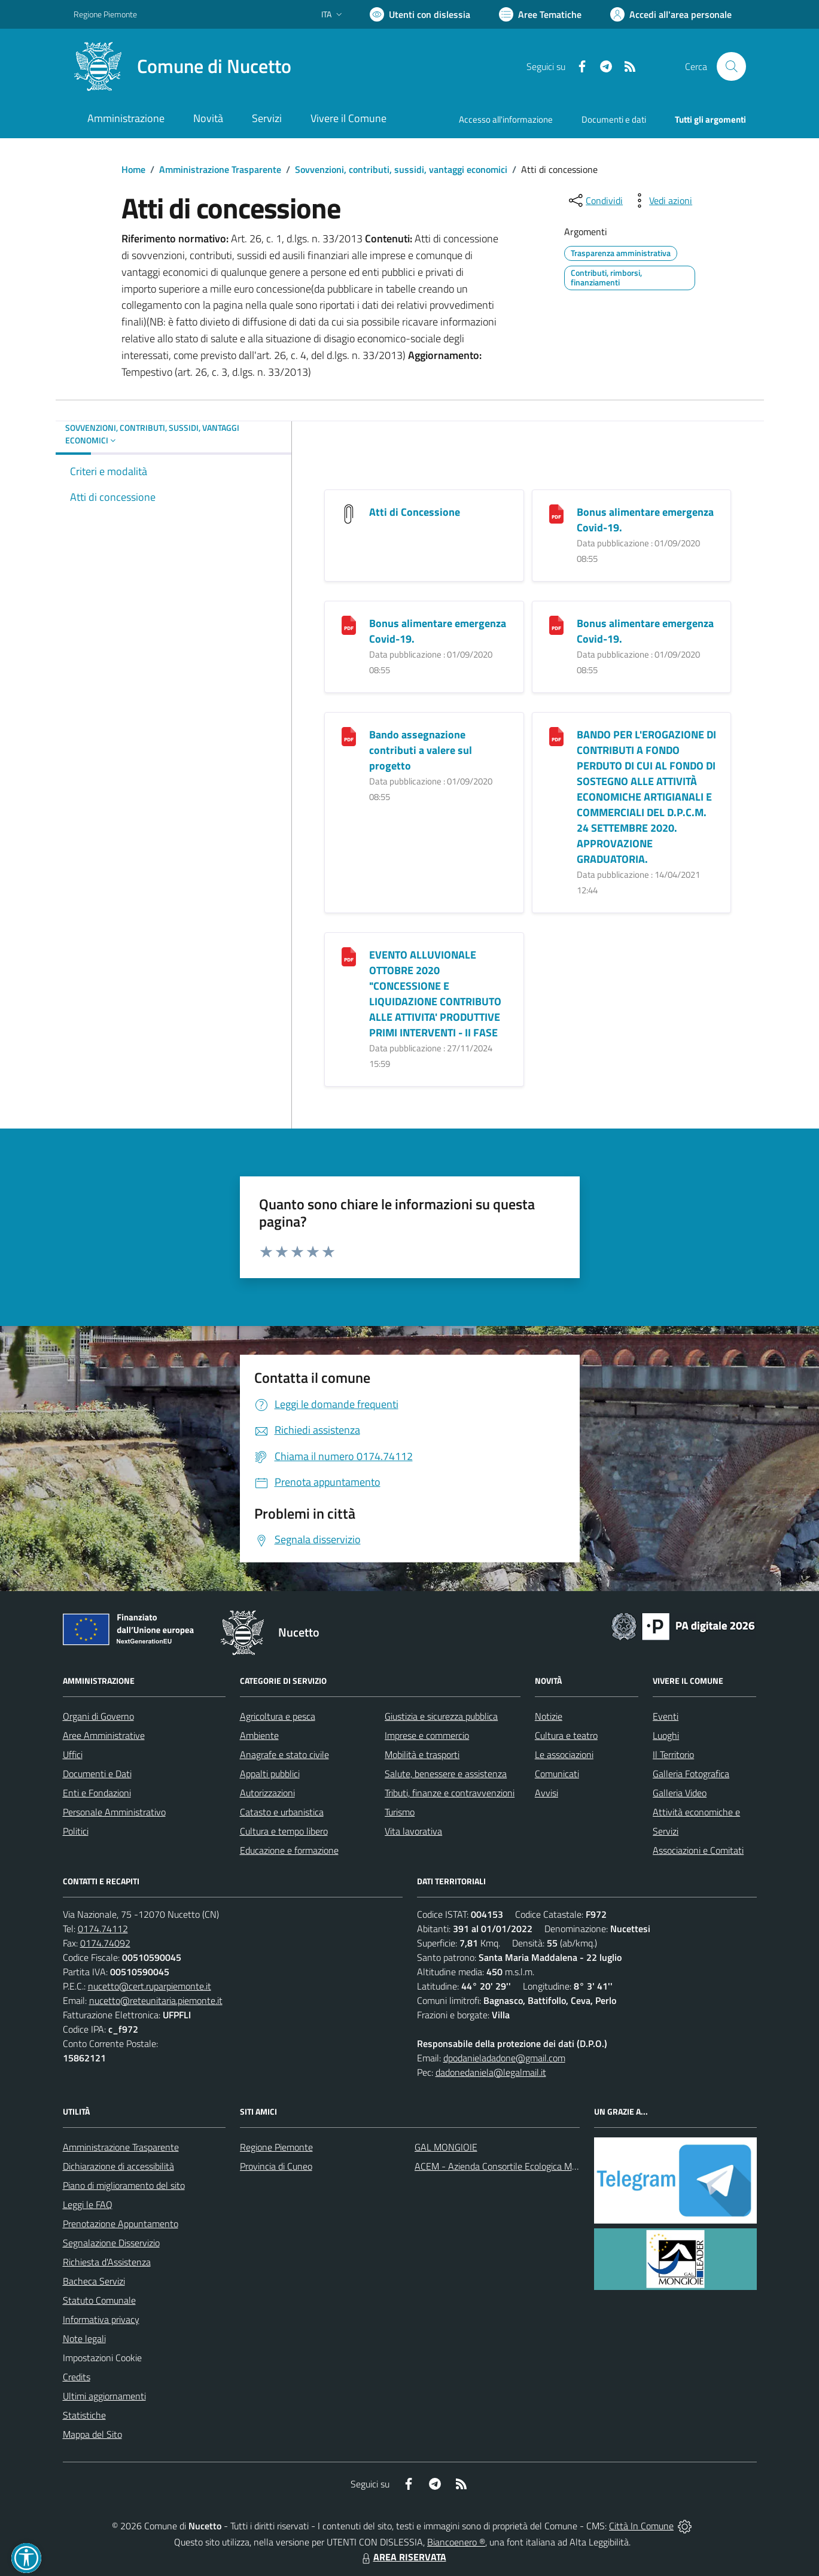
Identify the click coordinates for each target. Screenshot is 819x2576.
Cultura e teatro (566, 1735)
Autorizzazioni (267, 1793)
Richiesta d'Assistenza (107, 2262)
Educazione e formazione (289, 1850)
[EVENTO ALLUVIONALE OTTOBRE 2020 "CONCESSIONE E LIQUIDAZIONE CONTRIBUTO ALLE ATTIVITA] (348, 956)
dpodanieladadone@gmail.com (504, 2058)
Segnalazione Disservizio (111, 2243)
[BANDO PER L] (556, 736)
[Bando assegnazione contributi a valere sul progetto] (348, 736)
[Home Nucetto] (182, 66)
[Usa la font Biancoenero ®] (420, 14)
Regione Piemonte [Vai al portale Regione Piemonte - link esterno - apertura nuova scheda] (105, 14)
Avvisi (546, 1793)
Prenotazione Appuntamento (120, 2223)
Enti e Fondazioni (97, 1793)
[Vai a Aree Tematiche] (540, 14)
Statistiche (84, 2415)
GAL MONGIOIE (446, 2147)
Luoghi (666, 1735)
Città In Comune (641, 2526)
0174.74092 (105, 1943)
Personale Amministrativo (114, 1812)
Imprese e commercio (427, 1735)
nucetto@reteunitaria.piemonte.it (156, 2000)
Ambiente (259, 1735)
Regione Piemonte (276, 2147)
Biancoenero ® (456, 2542)
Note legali (84, 2338)
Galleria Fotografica (691, 1773)
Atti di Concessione (414, 512)
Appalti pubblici (270, 1773)
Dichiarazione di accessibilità (118, 2166)
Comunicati (557, 1773)
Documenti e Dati (97, 1773)
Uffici (73, 1754)
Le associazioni (564, 1754)
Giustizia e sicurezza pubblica (441, 1716)
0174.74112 (103, 1928)
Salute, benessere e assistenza (446, 1773)
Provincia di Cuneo (276, 2166)
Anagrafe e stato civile (284, 1754)
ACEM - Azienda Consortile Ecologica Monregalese (515, 2166)
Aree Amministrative (104, 1735)
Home (133, 169)
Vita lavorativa (413, 1831)
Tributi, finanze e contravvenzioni (449, 1793)
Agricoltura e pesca (277, 1716)
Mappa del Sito (92, 2434)
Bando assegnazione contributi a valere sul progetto (420, 750)
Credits (76, 2377)
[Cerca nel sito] (731, 66)
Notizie (548, 1716)
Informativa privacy (101, 2319)
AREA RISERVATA (402, 2557)
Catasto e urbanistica (282, 1812)
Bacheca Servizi (94, 2281)
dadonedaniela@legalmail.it (491, 2072)
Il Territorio (673, 1754)
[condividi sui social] (594, 200)
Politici (76, 1831)
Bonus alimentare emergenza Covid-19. (645, 520)
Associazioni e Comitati (698, 1850)
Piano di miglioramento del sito (124, 2185)
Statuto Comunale (99, 2300)
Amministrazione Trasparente (220, 169)
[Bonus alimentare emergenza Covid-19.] (556, 513)
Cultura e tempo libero (284, 1831)
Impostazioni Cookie (102, 2357)
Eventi (665, 1716)
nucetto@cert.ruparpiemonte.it (149, 1986)
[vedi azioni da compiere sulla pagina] (661, 200)
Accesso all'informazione (506, 119)
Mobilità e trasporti (422, 1754)
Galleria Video (680, 1793)
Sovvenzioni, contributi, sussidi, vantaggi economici (401, 169)
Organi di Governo (98, 1716)
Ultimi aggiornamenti (104, 2396)
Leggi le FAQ (87, 2204)
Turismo (400, 1812)
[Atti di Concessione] (348, 513)
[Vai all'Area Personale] (671, 14)
